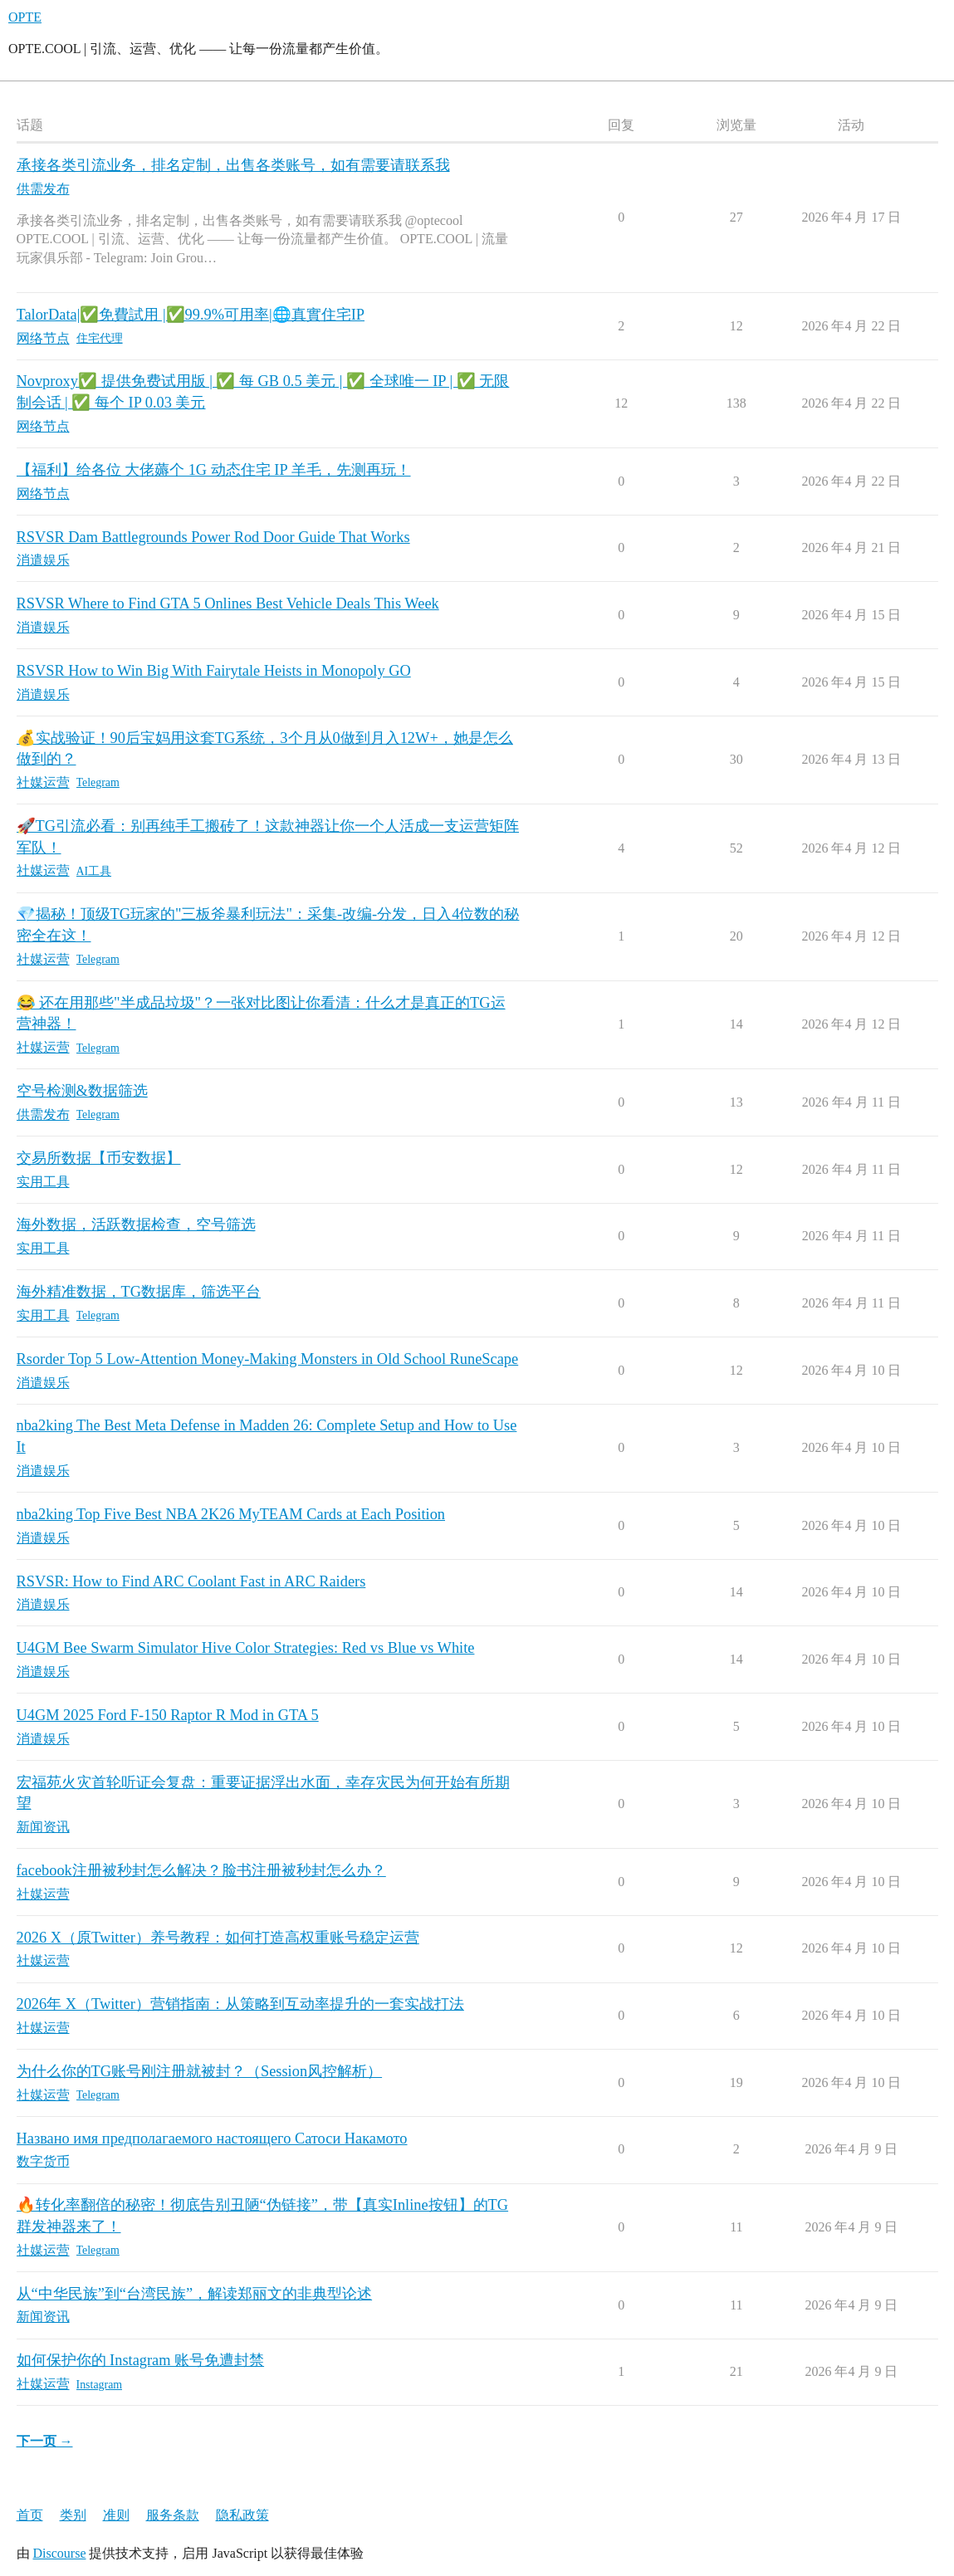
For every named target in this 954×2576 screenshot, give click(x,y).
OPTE (25, 17)
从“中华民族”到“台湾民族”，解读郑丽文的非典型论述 (195, 2293)
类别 (73, 2515)
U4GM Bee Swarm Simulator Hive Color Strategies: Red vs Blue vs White (246, 1648)
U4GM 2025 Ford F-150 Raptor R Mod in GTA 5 (168, 1715)
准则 (116, 2515)
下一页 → (45, 2441)
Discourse (59, 2553)
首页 (30, 2515)
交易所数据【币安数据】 (99, 1158)
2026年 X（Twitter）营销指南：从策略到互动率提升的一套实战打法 (240, 2004)
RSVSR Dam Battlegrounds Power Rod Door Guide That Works (213, 537)
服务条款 (172, 2515)
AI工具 (94, 871)
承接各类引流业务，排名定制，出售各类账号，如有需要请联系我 (233, 165)
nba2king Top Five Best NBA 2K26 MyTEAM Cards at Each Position (231, 1514)
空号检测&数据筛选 (82, 1091)
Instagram (99, 2384)
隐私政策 (242, 2515)
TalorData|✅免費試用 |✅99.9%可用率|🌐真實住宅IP (191, 314)
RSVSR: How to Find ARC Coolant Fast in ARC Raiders (191, 1581)
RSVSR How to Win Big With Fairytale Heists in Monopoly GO (214, 670)
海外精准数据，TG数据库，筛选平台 (139, 1291)
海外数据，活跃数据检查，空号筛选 (136, 1224)
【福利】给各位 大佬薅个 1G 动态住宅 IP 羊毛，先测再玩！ (214, 470)
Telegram (98, 782)
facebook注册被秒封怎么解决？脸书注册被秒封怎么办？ (201, 1870)
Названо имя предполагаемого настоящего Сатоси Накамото (212, 2138)
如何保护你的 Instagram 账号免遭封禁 (141, 2360)
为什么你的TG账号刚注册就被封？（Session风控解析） (200, 2071)
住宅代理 (99, 338)
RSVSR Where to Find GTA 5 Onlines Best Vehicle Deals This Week (228, 603)
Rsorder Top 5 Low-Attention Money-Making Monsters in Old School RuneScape (268, 1359)
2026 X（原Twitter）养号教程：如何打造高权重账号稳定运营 (218, 1937)
